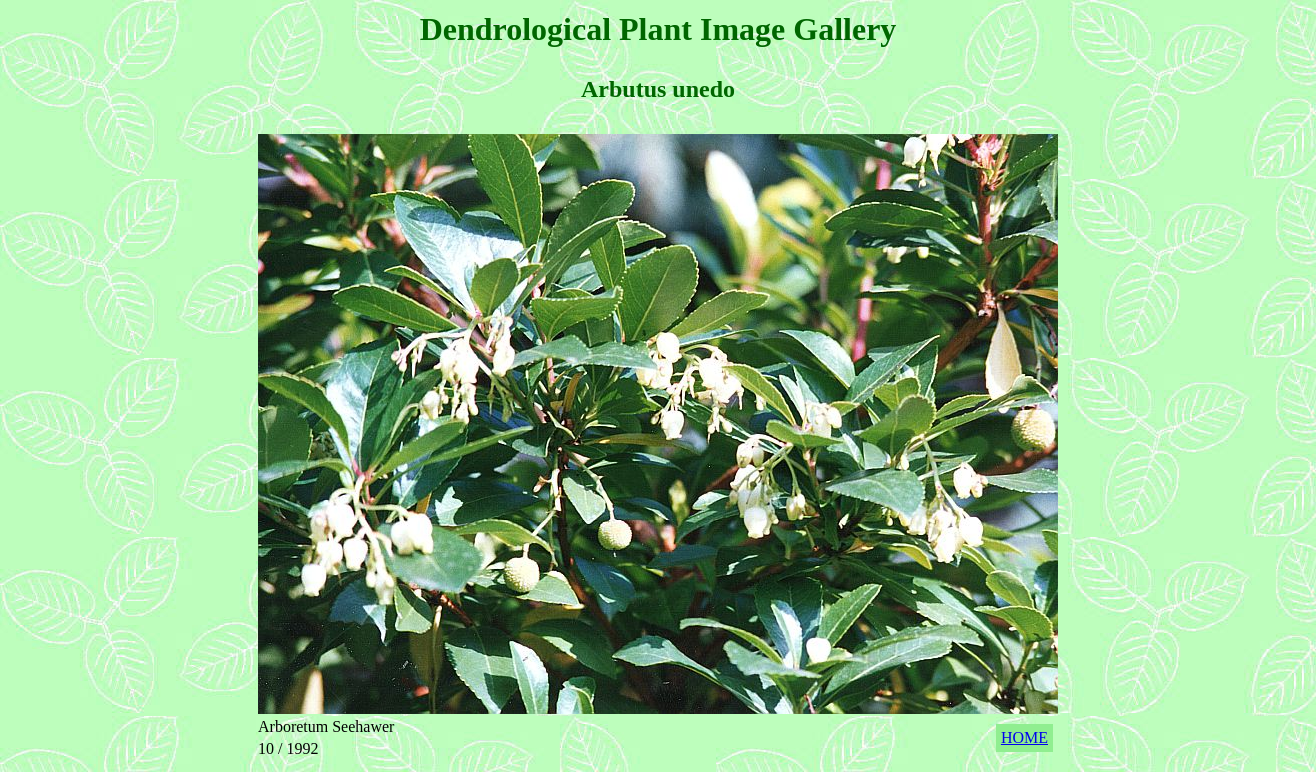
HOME (1024, 737)
